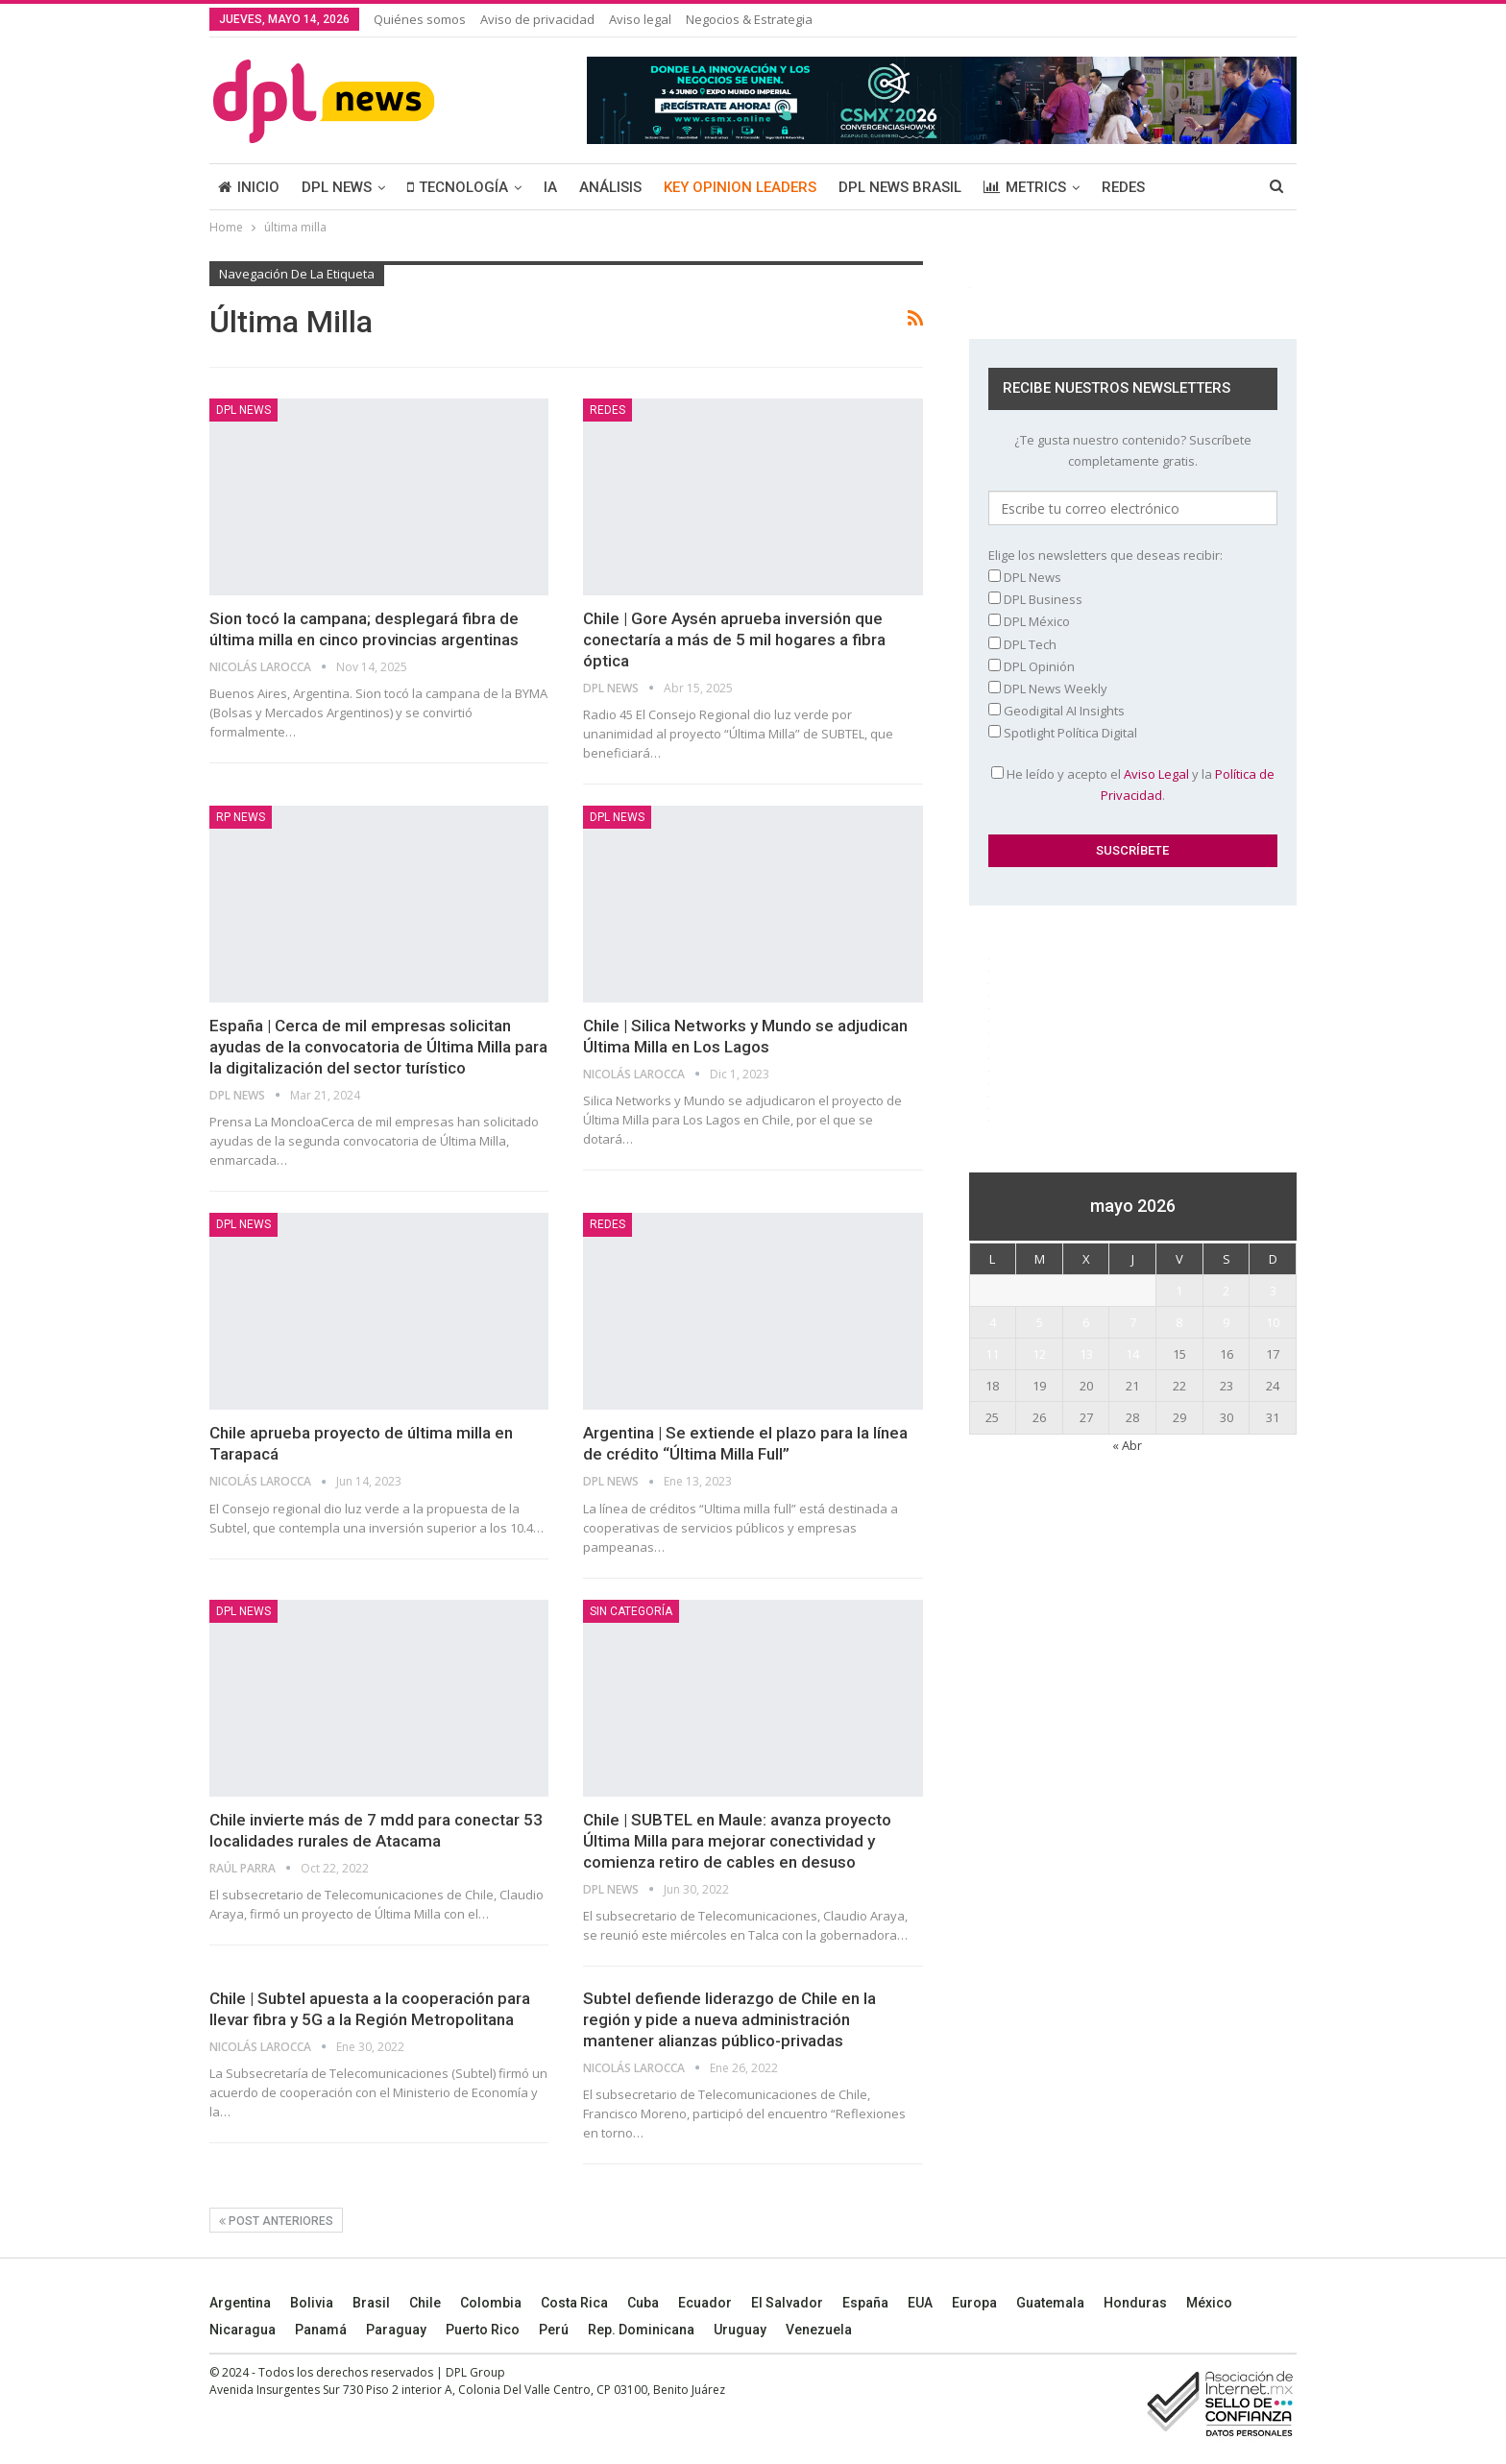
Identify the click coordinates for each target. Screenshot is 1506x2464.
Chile (425, 2302)
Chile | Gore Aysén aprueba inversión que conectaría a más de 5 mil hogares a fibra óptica (734, 639)
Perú (554, 2329)
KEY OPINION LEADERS (740, 187)
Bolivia (311, 2302)
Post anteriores (276, 2221)
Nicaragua (242, 2329)
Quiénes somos (420, 19)
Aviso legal (640, 19)
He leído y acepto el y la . (1133, 784)
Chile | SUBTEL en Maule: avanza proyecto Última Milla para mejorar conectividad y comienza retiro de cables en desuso (737, 1841)
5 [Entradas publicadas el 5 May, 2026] (1039, 1322)
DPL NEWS (337, 187)
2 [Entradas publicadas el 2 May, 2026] (1226, 1290)
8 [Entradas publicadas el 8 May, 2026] (1179, 1322)
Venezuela (819, 2329)
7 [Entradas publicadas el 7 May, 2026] (1133, 1322)
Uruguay (740, 2329)
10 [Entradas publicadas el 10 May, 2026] (1272, 1322)
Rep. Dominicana (641, 2329)
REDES (1123, 187)
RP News (240, 817)
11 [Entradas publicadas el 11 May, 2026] (992, 1354)
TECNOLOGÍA (457, 187)
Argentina (240, 2302)
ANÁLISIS (610, 187)
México (1209, 2302)
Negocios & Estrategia (749, 19)
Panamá (321, 2329)
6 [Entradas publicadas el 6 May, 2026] (1085, 1322)
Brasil (371, 2302)
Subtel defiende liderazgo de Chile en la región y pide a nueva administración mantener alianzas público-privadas (729, 2019)
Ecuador (705, 2302)
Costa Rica (574, 2302)
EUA (920, 2302)
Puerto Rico (483, 2329)
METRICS (1025, 187)
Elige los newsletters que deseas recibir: (1105, 555)
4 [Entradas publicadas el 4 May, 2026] (992, 1322)
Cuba (643, 2302)
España (865, 2302)
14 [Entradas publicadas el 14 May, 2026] (1132, 1354)
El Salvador (787, 2302)
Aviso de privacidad (537, 19)
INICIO (248, 187)
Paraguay (396, 2329)
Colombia (491, 2302)
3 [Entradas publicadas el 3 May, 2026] (1273, 1290)
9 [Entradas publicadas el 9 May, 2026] (1226, 1322)
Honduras (1135, 2302)
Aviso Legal (1156, 774)
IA (550, 187)
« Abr (1127, 1445)
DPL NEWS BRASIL (899, 187)
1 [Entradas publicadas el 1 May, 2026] (1179, 1290)
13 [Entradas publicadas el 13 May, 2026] (1086, 1354)
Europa (974, 2302)
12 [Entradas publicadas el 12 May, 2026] (1039, 1354)
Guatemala (1050, 2302)
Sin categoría (631, 1611)
